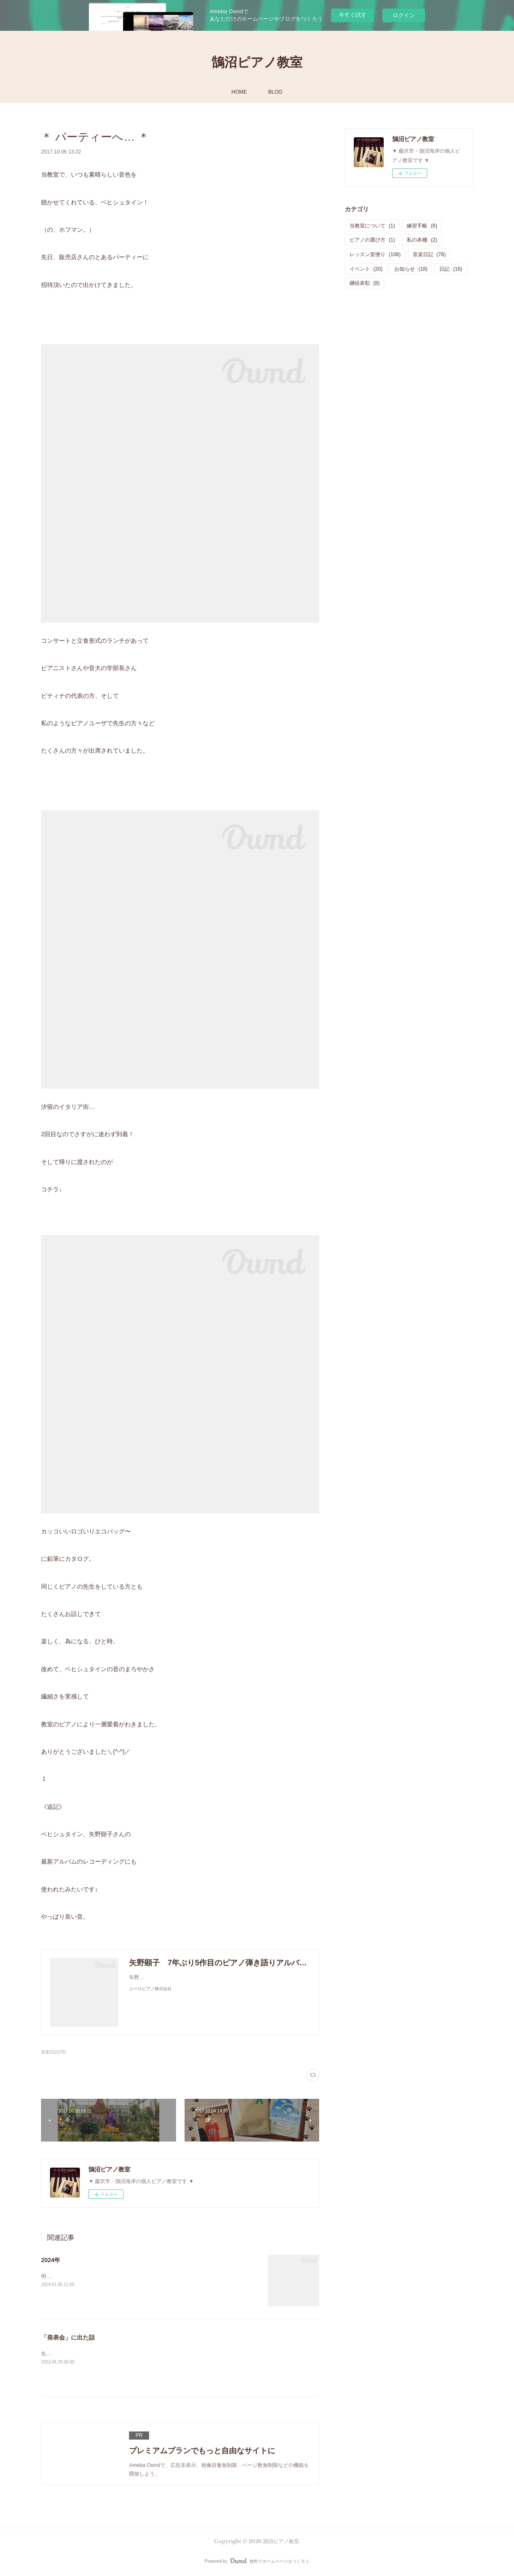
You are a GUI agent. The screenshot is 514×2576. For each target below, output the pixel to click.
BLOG (275, 92)
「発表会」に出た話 (68, 2337)
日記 (450, 269)
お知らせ (410, 269)
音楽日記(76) (53, 2052)
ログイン (404, 15)
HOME (239, 92)
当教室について (372, 226)
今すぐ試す (353, 15)
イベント (366, 269)
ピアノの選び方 (372, 240)
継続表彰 (365, 283)
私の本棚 (422, 240)
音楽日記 (429, 254)
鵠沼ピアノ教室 (257, 62)
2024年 (50, 2260)
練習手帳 (422, 226)
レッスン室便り (375, 254)
